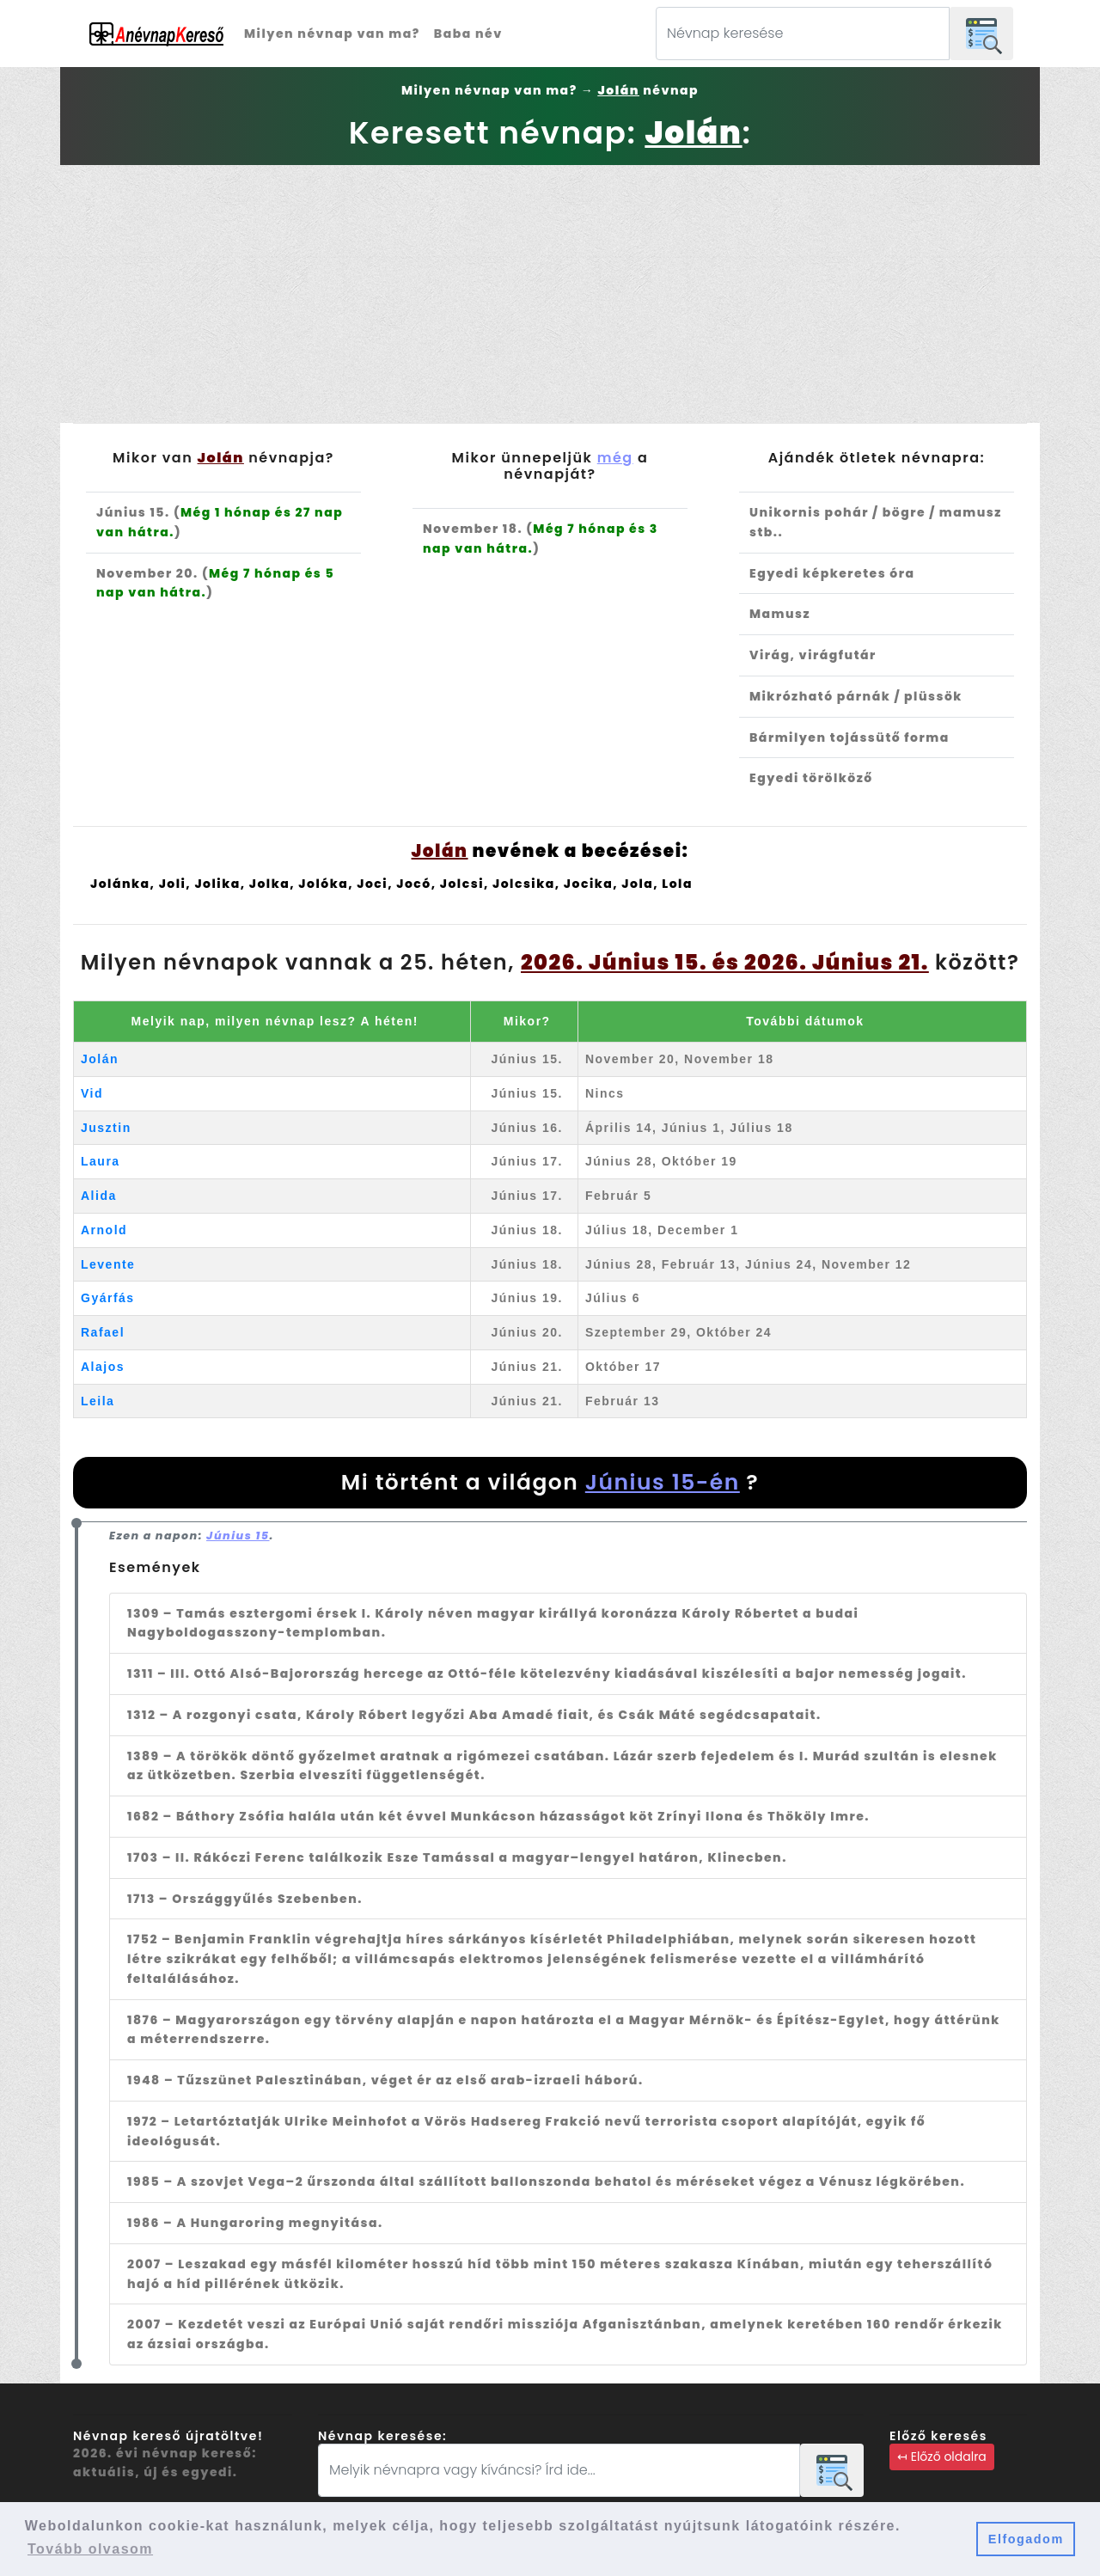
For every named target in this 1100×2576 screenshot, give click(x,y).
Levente (108, 1264)
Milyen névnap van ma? (332, 33)
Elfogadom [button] (1026, 2539)
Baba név (468, 33)
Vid (92, 1093)
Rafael (103, 1332)
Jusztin (106, 1128)
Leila (97, 1401)
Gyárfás (108, 1298)
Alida (99, 1195)
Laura (100, 1161)
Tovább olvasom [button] (90, 2549)
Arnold (104, 1230)
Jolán (100, 1059)
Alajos (103, 1367)
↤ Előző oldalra (942, 2456)
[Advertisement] (550, 294)
